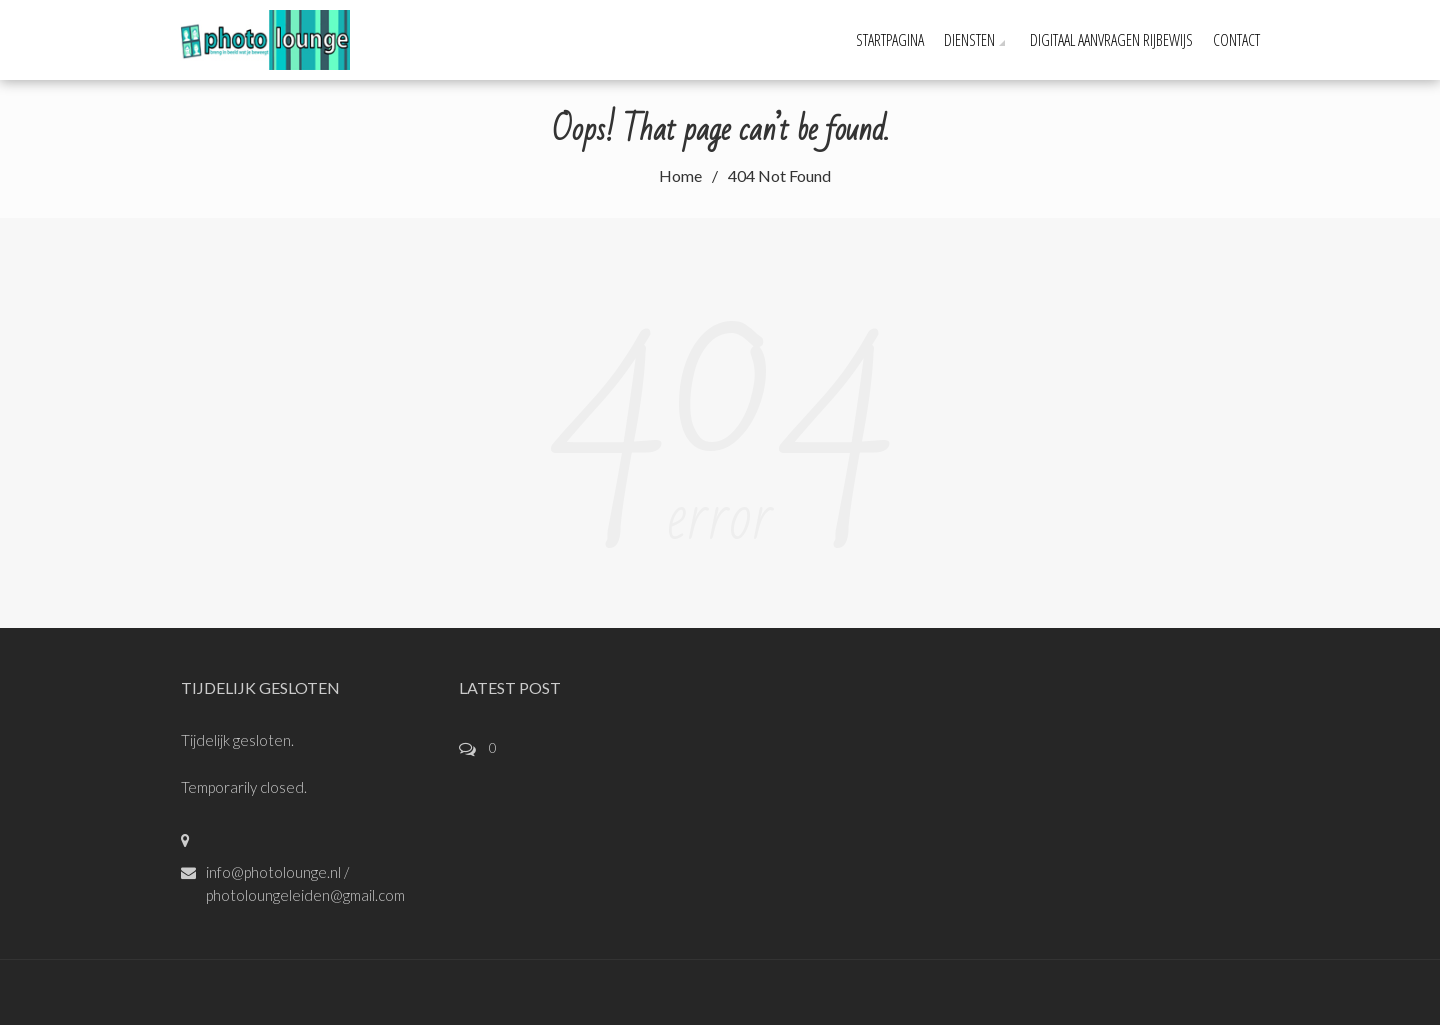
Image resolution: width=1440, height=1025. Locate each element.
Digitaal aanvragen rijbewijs (1111, 40)
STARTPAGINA (890, 40)
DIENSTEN (969, 40)
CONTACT (1236, 40)
